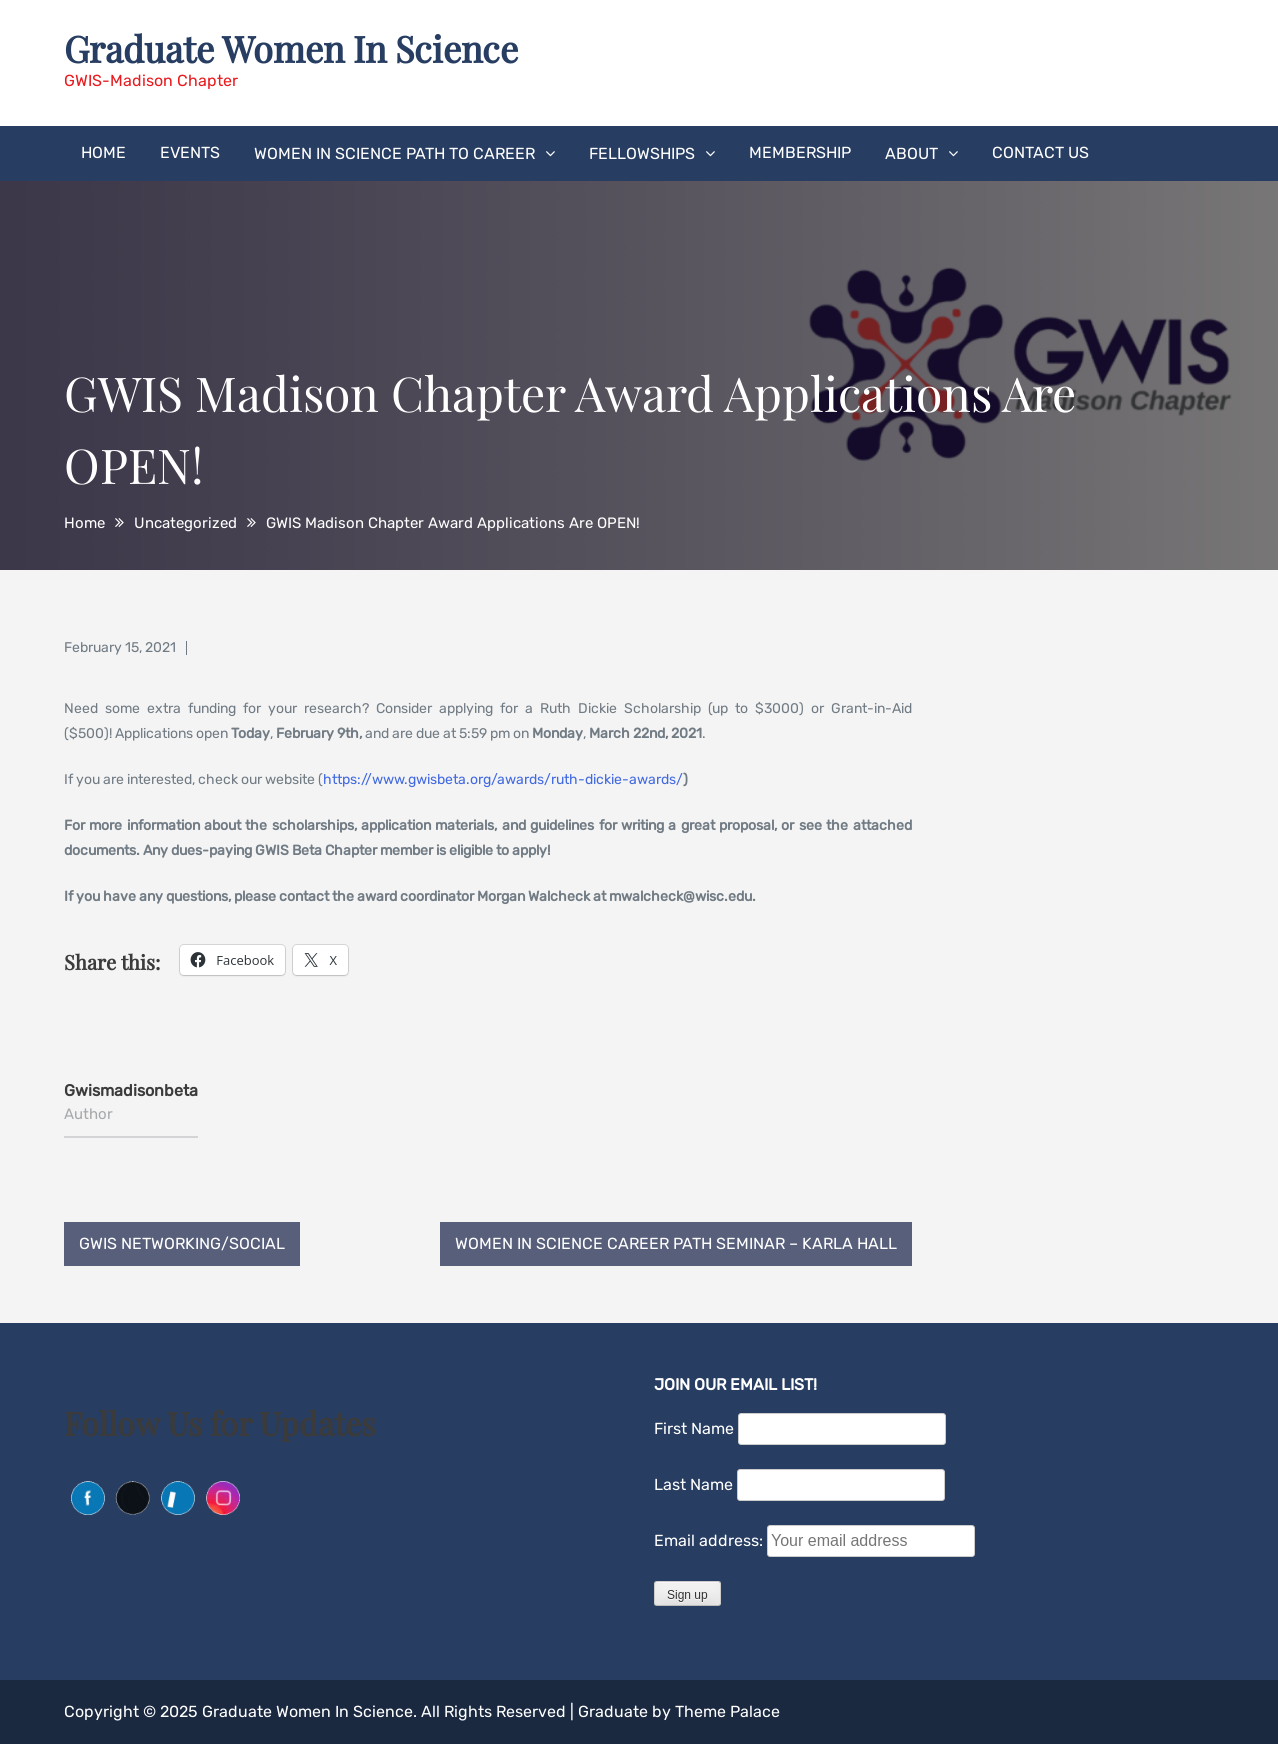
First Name (694, 1428)
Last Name (693, 1484)
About (911, 153)
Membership (800, 152)
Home (103, 152)
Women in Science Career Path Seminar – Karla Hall (676, 1243)
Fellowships (642, 153)
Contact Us (1040, 152)
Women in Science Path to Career (394, 153)
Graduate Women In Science (291, 48)
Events (190, 152)
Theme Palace (727, 1711)
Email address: (710, 1540)
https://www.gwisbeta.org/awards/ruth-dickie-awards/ (503, 779)
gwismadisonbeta (131, 1090)
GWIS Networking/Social (182, 1243)
